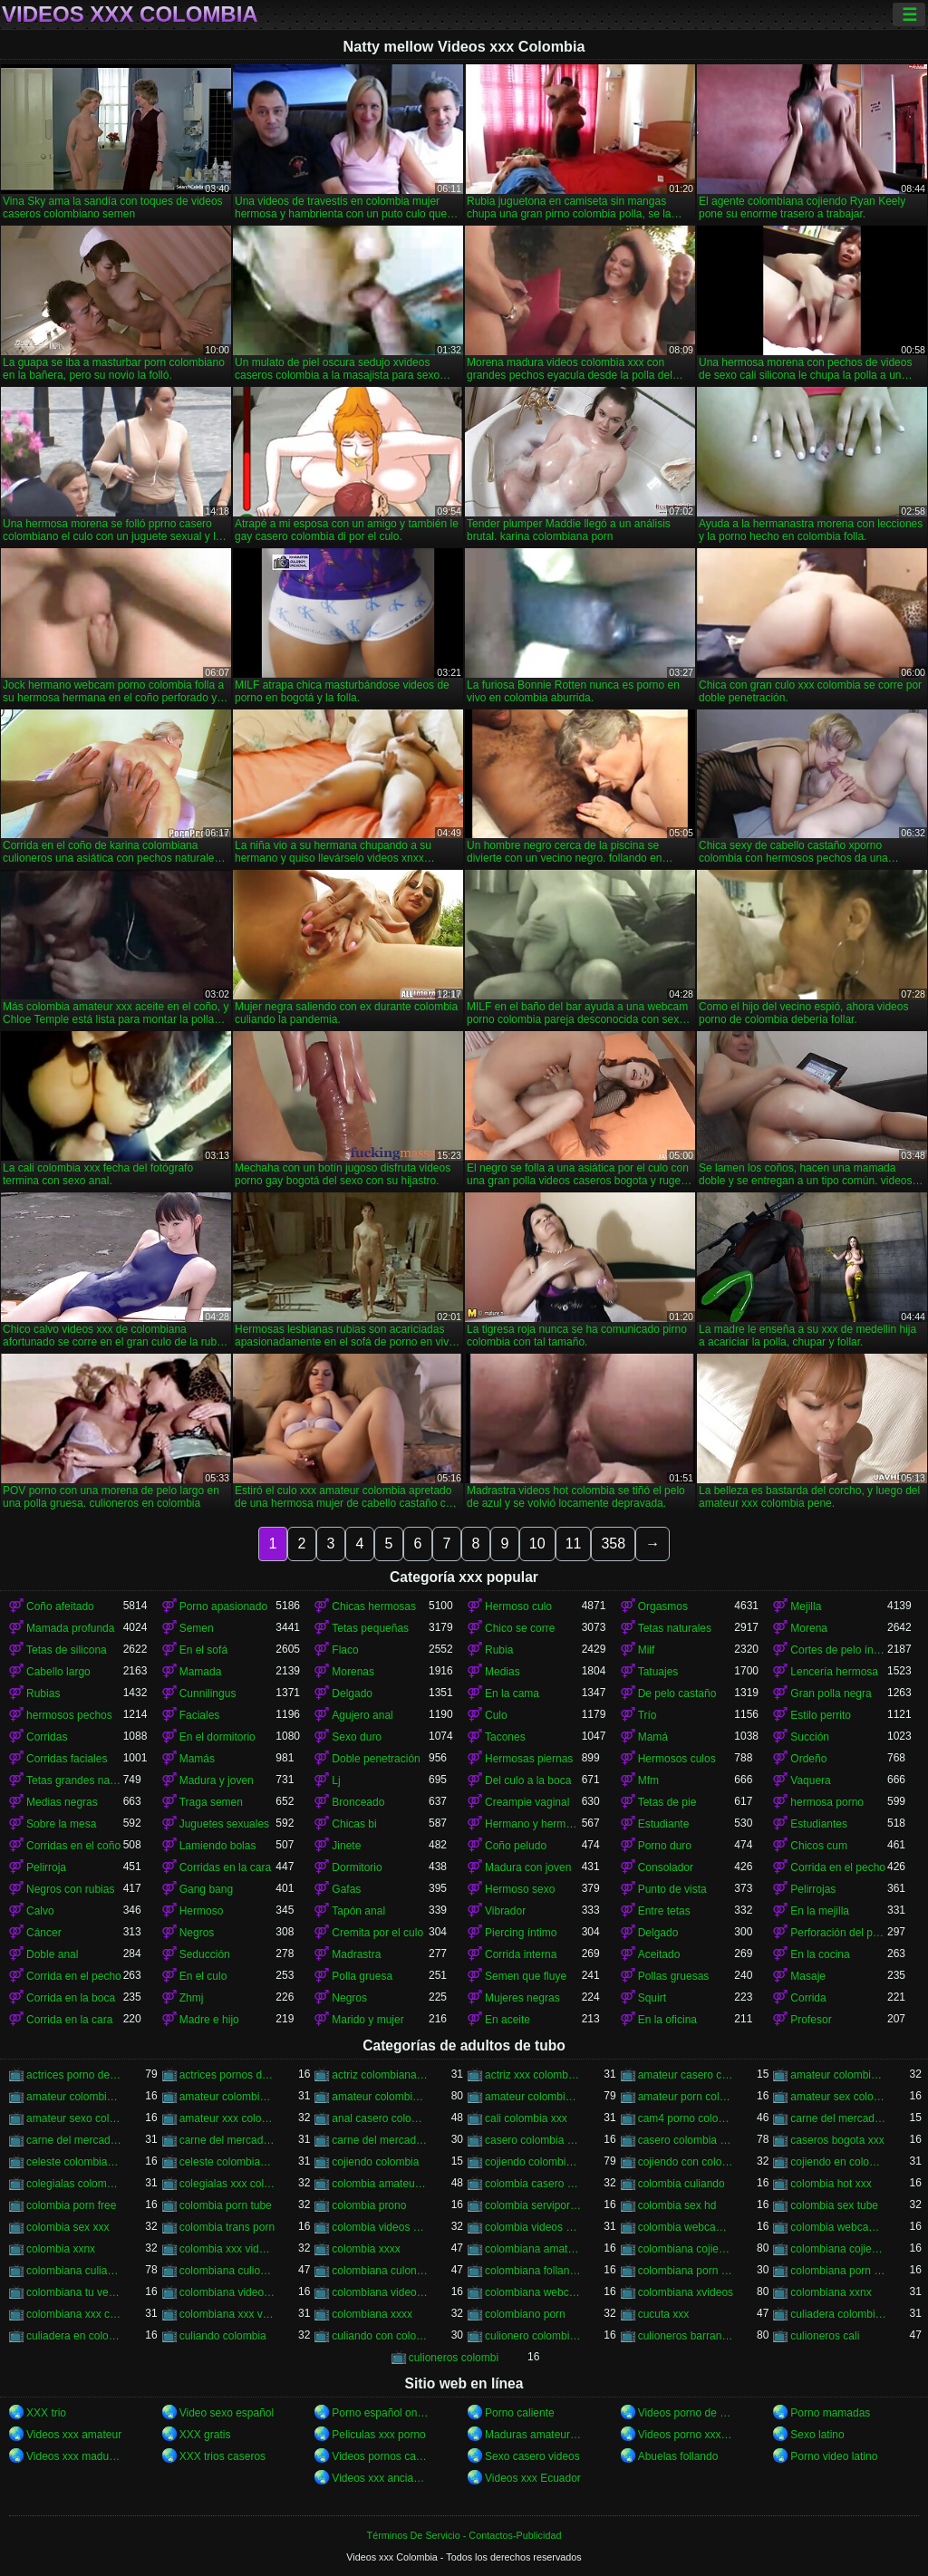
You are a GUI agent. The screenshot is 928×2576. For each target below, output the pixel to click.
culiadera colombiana (838, 2314)
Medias (502, 1671)
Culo (496, 1715)
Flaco (345, 1650)
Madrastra (356, 1954)
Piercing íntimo (520, 1932)
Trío (647, 1715)
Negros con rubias (70, 1889)
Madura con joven (528, 1867)
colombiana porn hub (686, 2270)
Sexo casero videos (532, 2456)
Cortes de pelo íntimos (838, 1650)
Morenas (353, 1671)
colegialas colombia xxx (74, 2183)
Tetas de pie (667, 1802)
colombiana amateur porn (533, 2249)
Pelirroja (46, 1867)
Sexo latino (817, 2434)
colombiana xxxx (372, 2314)
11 (574, 1543)
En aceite (507, 2019)
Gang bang (206, 1889)
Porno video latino (833, 2456)
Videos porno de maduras (686, 2413)
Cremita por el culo (377, 1932)
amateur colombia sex (74, 2096)
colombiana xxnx (830, 2292)
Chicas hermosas (374, 1606)
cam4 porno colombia (686, 2118)
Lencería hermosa (834, 1671)
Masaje (808, 1976)
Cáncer (44, 1932)
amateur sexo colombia (74, 2118)
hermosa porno (827, 1802)
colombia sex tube (834, 2205)
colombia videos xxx (533, 2227)
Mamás (197, 1758)
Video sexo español (227, 2413)
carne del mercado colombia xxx (74, 2140)
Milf (646, 1650)
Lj (336, 1780)
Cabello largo (58, 1671)
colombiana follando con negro (533, 2270)
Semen (196, 1628)
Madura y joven (216, 1780)
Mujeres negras (522, 1998)
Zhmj (191, 1998)
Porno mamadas (830, 2413)
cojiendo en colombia (838, 2162)
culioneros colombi (453, 2357)
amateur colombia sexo (227, 2096)
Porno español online (380, 2413)
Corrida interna (520, 1954)
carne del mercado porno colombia (227, 2140)
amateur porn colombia (686, 2096)
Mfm (648, 1780)
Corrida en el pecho (837, 1867)
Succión (809, 1737)
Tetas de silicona (66, 1650)
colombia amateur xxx (380, 2183)
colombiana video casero (227, 2292)
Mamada (200, 1671)
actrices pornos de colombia (227, 2075)
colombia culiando (681, 2183)
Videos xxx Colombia (130, 14)
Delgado (352, 1693)
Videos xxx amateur (73, 2434)
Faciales (199, 1715)
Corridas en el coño (73, 1845)
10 (537, 1543)
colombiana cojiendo (686, 2249)
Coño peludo (515, 1845)
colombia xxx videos (227, 2249)
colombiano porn (525, 2314)
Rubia (499, 1650)
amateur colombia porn (838, 2075)
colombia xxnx (60, 2249)
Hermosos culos (677, 1758)
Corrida (808, 1998)
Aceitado (659, 1954)
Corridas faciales (66, 1758)
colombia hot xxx (830, 2183)
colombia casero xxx (533, 2183)
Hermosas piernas (529, 1758)
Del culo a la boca (528, 1780)
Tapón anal (358, 1911)
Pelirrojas (813, 1889)
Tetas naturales (674, 1628)
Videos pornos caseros (380, 2456)
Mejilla (805, 1606)
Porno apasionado (223, 1606)
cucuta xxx (664, 2314)
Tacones (505, 1737)
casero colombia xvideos (533, 2140)
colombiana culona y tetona (380, 2270)
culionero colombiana (533, 2336)
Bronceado (358, 1802)
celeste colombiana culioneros (74, 2162)
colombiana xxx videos (227, 2314)
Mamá (653, 1737)
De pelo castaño (677, 1693)
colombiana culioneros (227, 2270)
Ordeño (808, 1758)
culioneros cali (824, 2336)
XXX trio (46, 2413)
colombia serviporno (533, 2205)
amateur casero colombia (686, 2075)
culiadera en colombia (74, 2336)
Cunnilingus (208, 1693)
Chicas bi (354, 1824)
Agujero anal (362, 1715)
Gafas (346, 1889)
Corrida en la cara (69, 2019)
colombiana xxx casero (74, 2314)
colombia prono (369, 2205)
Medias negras (62, 1802)
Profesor (810, 2019)
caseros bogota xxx (837, 2140)
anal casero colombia (380, 2118)
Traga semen (211, 1802)
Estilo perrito (820, 1715)
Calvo (40, 1911)
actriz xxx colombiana (533, 2075)
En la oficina (667, 2019)
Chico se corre (520, 1628)
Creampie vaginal (527, 1802)
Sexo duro (357, 1737)
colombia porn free (71, 2205)
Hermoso (201, 1911)
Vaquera (810, 1780)
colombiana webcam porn (533, 2292)
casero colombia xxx (686, 2140)
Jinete (346, 1845)
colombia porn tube (225, 2205)
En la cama (512, 1693)
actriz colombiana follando (380, 2075)
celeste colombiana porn (227, 2162)
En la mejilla (819, 1911)
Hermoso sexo (520, 1889)
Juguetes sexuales (224, 1824)
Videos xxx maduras (74, 2456)
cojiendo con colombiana (686, 2162)
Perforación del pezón (838, 1932)
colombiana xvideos (685, 2292)
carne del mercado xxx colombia (380, 2140)
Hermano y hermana (533, 1824)
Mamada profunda (70, 1628)
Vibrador (505, 1911)
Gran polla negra (830, 1693)
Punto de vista (672, 1889)
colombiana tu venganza (74, 2292)
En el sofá (203, 1650)
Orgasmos (663, 1606)
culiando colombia (222, 2336)
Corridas (46, 1737)
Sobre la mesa (61, 1824)
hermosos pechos (69, 1715)
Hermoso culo (518, 1606)
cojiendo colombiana (533, 2162)
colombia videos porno (380, 2227)
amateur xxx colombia (227, 2118)
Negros (197, 1932)
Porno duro (664, 1845)
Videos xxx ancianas (380, 2478)
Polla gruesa (362, 1976)
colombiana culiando (74, 2270)
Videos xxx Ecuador (533, 2478)
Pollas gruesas (674, 1976)
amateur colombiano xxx (533, 2096)
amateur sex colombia (838, 2096)
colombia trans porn (227, 2227)
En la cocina (819, 1954)
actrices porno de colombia (74, 2075)
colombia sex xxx (67, 2227)
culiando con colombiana (380, 2336)
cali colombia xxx (526, 2118)
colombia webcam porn (686, 2227)
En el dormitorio (217, 1737)
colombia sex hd (677, 2205)
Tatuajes (658, 1671)
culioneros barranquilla (686, 2336)
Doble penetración (376, 1758)
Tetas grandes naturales (74, 1780)
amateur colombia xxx (380, 2096)
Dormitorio (357, 1867)
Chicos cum (818, 1845)
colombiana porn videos (838, 2270)
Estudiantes (818, 1824)
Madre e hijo (209, 2019)
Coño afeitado (60, 1606)
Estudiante (664, 1824)
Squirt (652, 1998)
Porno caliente (520, 2413)
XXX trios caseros (222, 2456)
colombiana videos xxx (380, 2292)
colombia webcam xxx (838, 2227)
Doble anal (52, 1954)
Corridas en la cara (225, 1867)
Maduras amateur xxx (533, 2434)
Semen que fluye (525, 1976)
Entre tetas (664, 1911)
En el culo (203, 1976)
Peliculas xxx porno (378, 2434)
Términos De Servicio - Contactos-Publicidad (464, 2535)
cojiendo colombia (375, 2162)
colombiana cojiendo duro (838, 2249)
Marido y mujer (367, 2019)
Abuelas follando (678, 2456)
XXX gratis (205, 2434)
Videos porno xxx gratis (686, 2434)
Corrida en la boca (70, 1998)
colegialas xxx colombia (227, 2183)
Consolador (665, 1867)
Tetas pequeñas (370, 1628)
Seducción (204, 1954)
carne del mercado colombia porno (838, 2118)
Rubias (43, 1693)
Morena (808, 1628)
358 (613, 1543)
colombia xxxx (366, 2249)
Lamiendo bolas (217, 1845)
